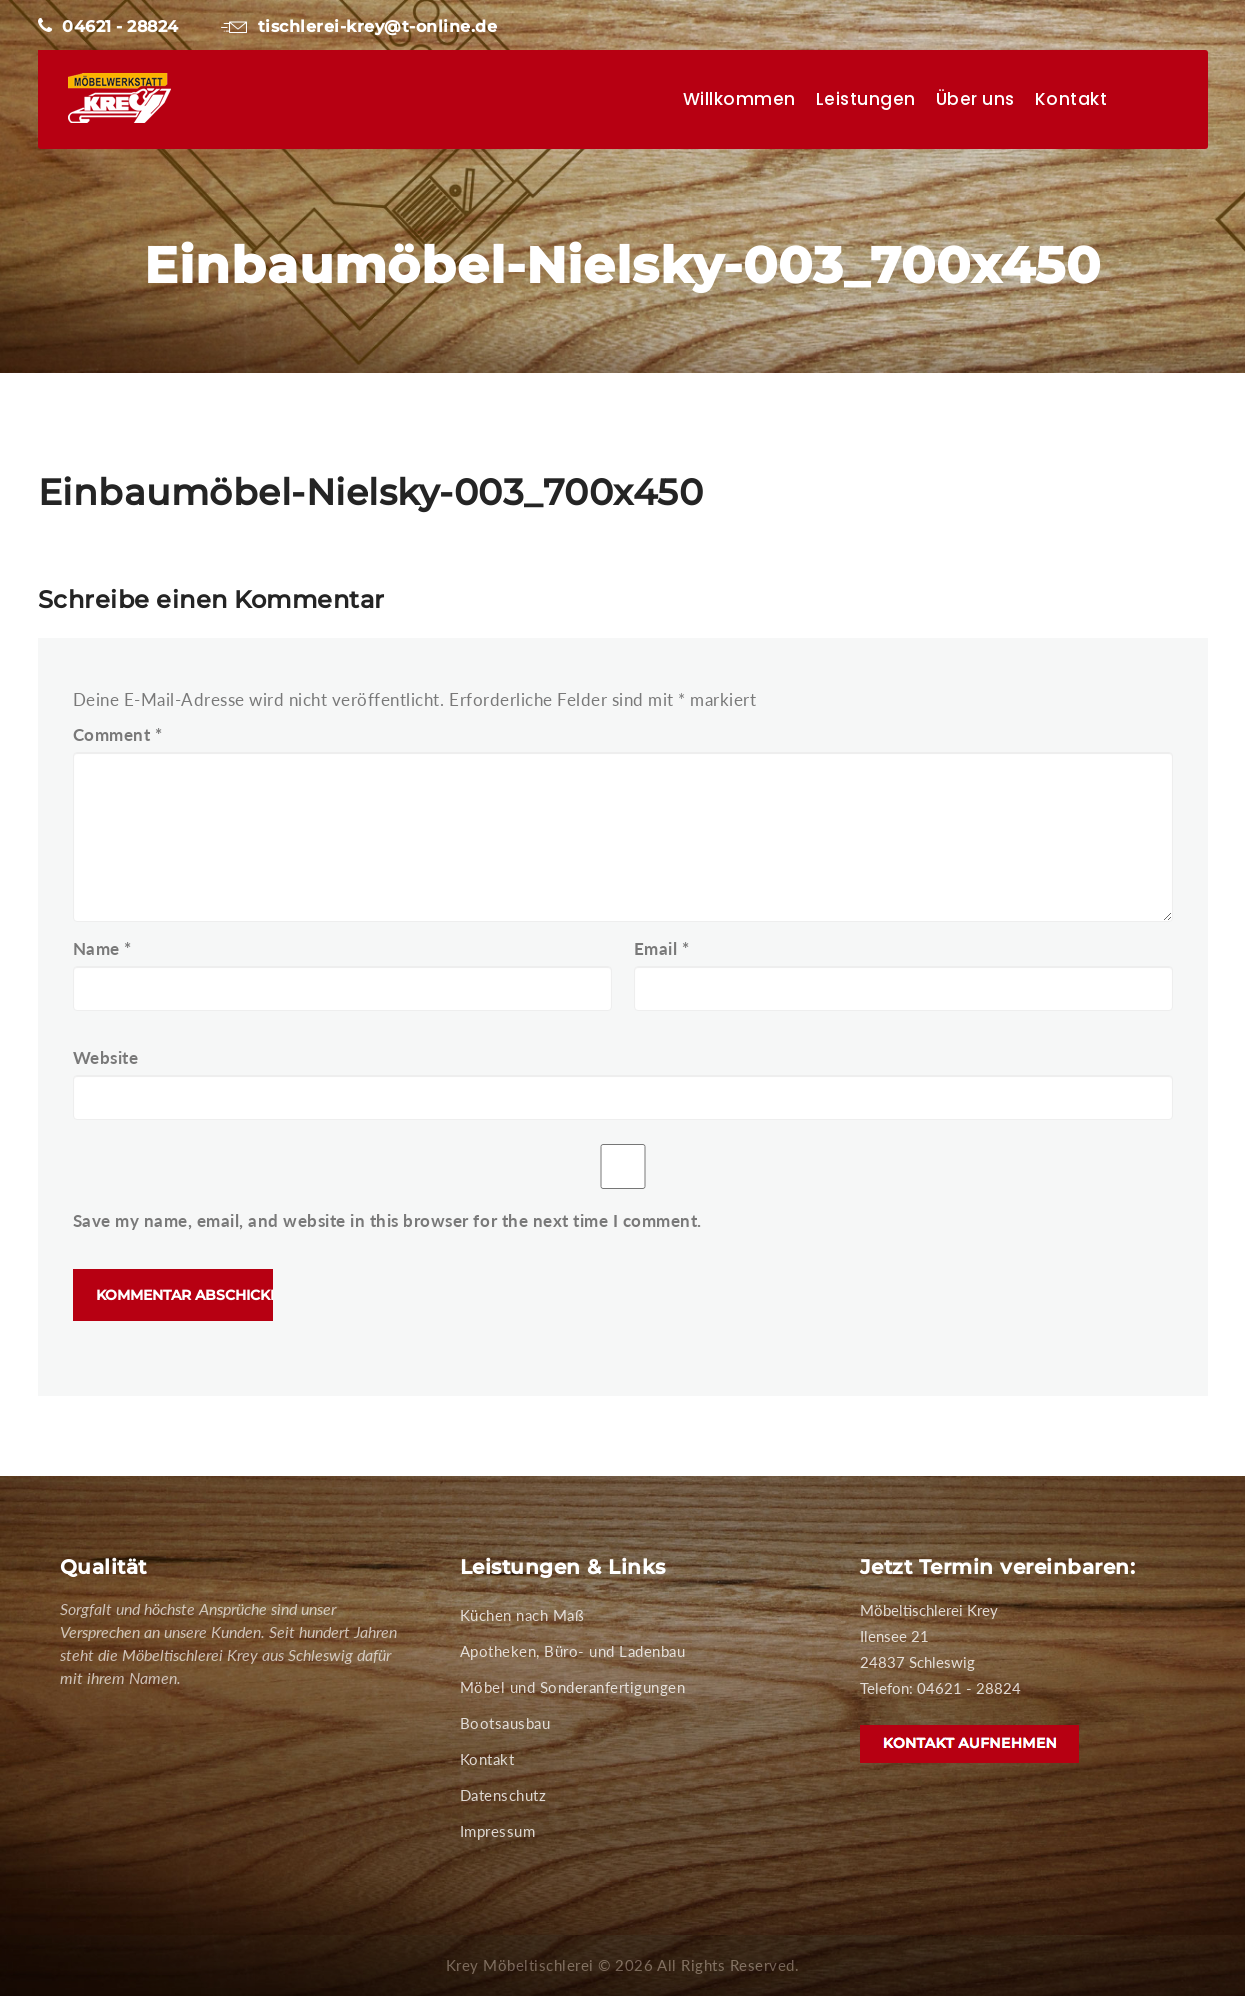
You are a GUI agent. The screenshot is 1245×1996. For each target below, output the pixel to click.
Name (102, 948)
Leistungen (866, 99)
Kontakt (1071, 99)
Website (106, 1057)
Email (662, 948)
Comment (118, 734)
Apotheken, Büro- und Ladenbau (573, 1651)
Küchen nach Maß (522, 1615)
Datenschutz (503, 1795)
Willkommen (739, 99)
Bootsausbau (505, 1723)
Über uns (975, 99)
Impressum (498, 1831)
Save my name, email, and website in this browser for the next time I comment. (387, 1220)
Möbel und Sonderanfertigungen (573, 1687)
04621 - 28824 (108, 26)
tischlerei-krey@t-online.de (359, 26)
